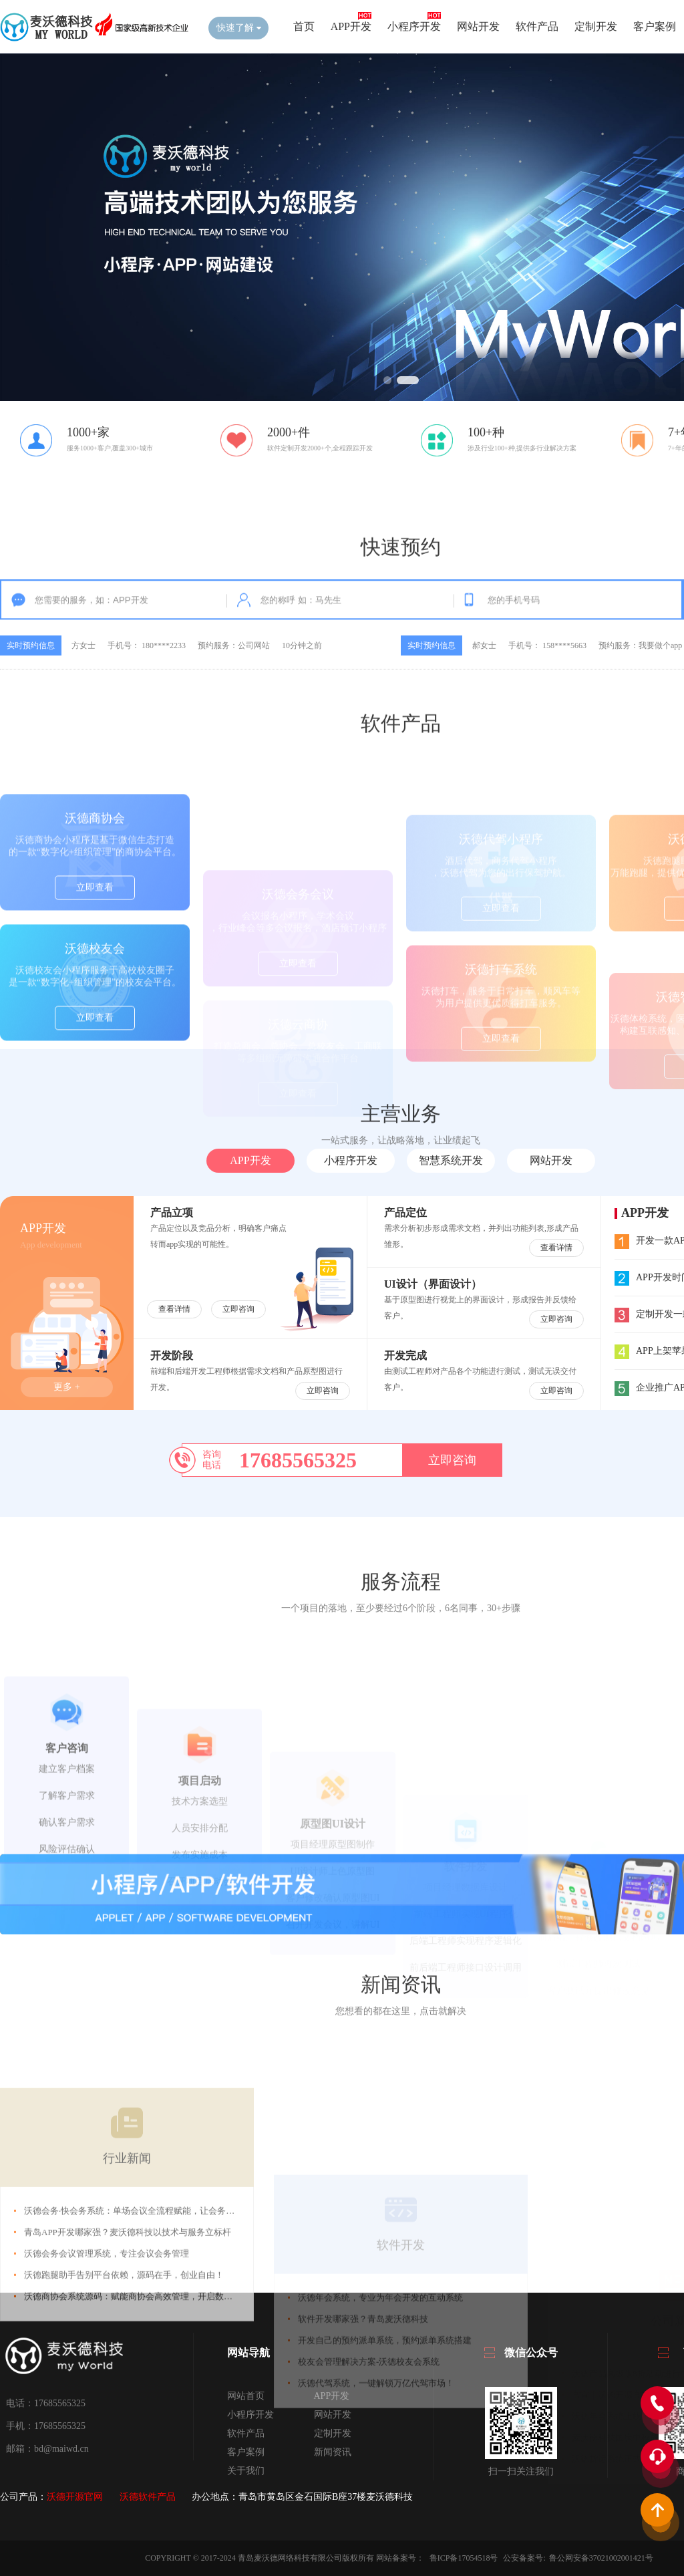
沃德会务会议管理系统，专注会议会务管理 (106, 2396)
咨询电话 (211, 1459)
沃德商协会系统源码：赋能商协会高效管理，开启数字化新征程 (145, 2439)
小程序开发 (414, 26)
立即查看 (95, 967)
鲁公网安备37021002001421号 (601, 2558)
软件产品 (537, 26)
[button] (387, 380)
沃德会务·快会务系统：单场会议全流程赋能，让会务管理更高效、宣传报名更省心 (181, 2353)
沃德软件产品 (148, 2497)
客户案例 (654, 26)
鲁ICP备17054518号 (465, 2558)
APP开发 (351, 26)
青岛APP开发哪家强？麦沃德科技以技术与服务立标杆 (127, 2375)
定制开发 (595, 26)
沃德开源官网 (75, 2497)
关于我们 (246, 2471)
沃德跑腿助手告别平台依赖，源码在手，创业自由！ (124, 2417)
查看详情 (174, 1309)
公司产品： (23, 2497)
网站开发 (478, 26)
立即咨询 (238, 1309)
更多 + (66, 1387)
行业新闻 (127, 2300)
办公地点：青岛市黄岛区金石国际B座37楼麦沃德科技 (302, 2497)
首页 (304, 26)
